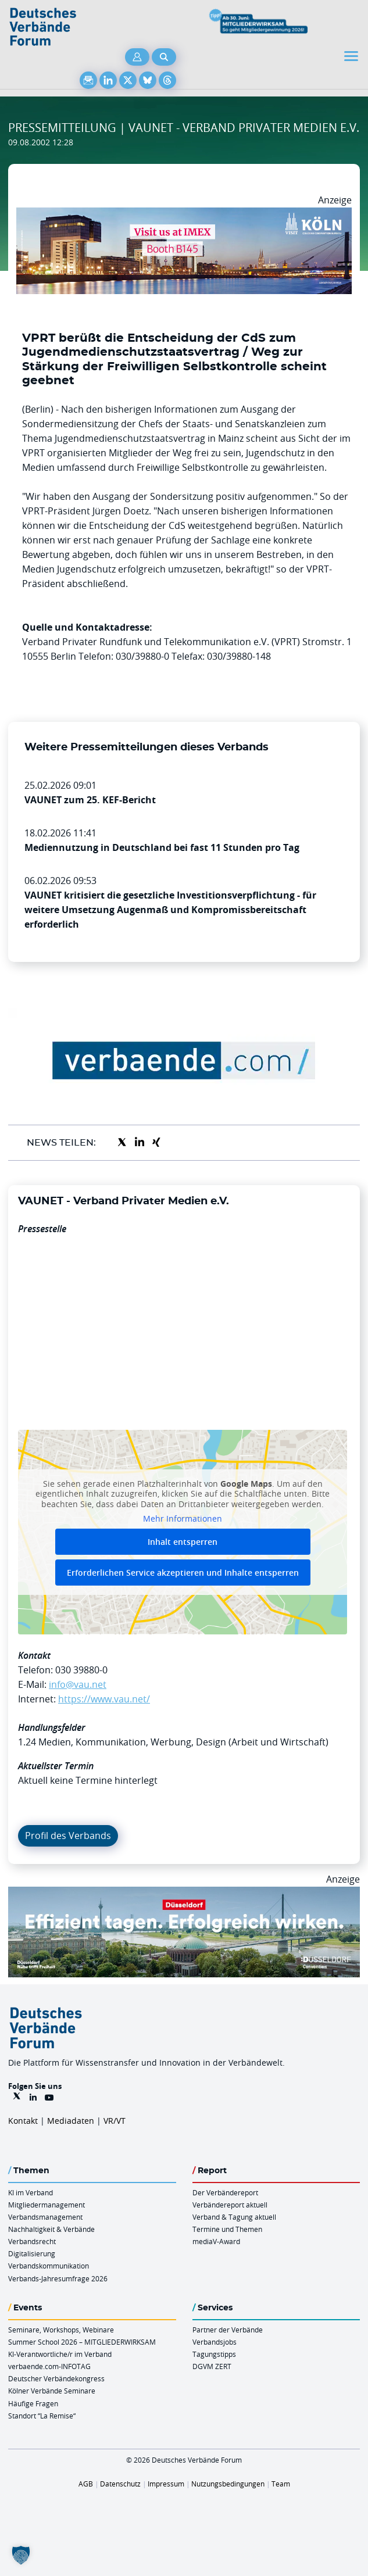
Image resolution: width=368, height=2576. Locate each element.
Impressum (166, 2483)
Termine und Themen (227, 2229)
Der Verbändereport (225, 2192)
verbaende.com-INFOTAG (49, 2366)
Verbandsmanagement (45, 2216)
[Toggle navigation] (352, 56)
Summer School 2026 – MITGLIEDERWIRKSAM (82, 2341)
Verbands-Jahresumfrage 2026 (58, 2278)
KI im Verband (30, 2192)
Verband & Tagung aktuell (234, 2216)
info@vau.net (77, 1684)
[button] (21, 2555)
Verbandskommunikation (48, 2265)
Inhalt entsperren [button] (182, 1541)
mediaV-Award (216, 2241)
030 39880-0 (81, 1669)
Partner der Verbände (227, 2329)
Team (280, 2483)
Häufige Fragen (33, 2403)
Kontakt (23, 2120)
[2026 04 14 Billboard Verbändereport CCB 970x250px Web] (184, 214)
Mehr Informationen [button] (182, 1519)
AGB (85, 2483)
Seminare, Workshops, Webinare (61, 2329)
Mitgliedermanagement (46, 2204)
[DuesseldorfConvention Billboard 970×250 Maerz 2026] (184, 1893)
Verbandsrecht (32, 2241)
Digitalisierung (31, 2253)
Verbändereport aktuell (229, 2204)
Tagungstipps (214, 2354)
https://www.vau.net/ (104, 1699)
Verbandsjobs (214, 2341)
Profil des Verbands (68, 1835)
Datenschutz (120, 2483)
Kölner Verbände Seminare (51, 2390)
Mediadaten (70, 2120)
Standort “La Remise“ (42, 2415)
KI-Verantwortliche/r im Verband (60, 2354)
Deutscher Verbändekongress (56, 2378)
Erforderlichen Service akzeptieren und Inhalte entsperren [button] (183, 1572)
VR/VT (114, 2120)
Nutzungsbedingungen (228, 2483)
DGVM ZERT (211, 2366)
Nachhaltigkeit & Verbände (51, 2229)
